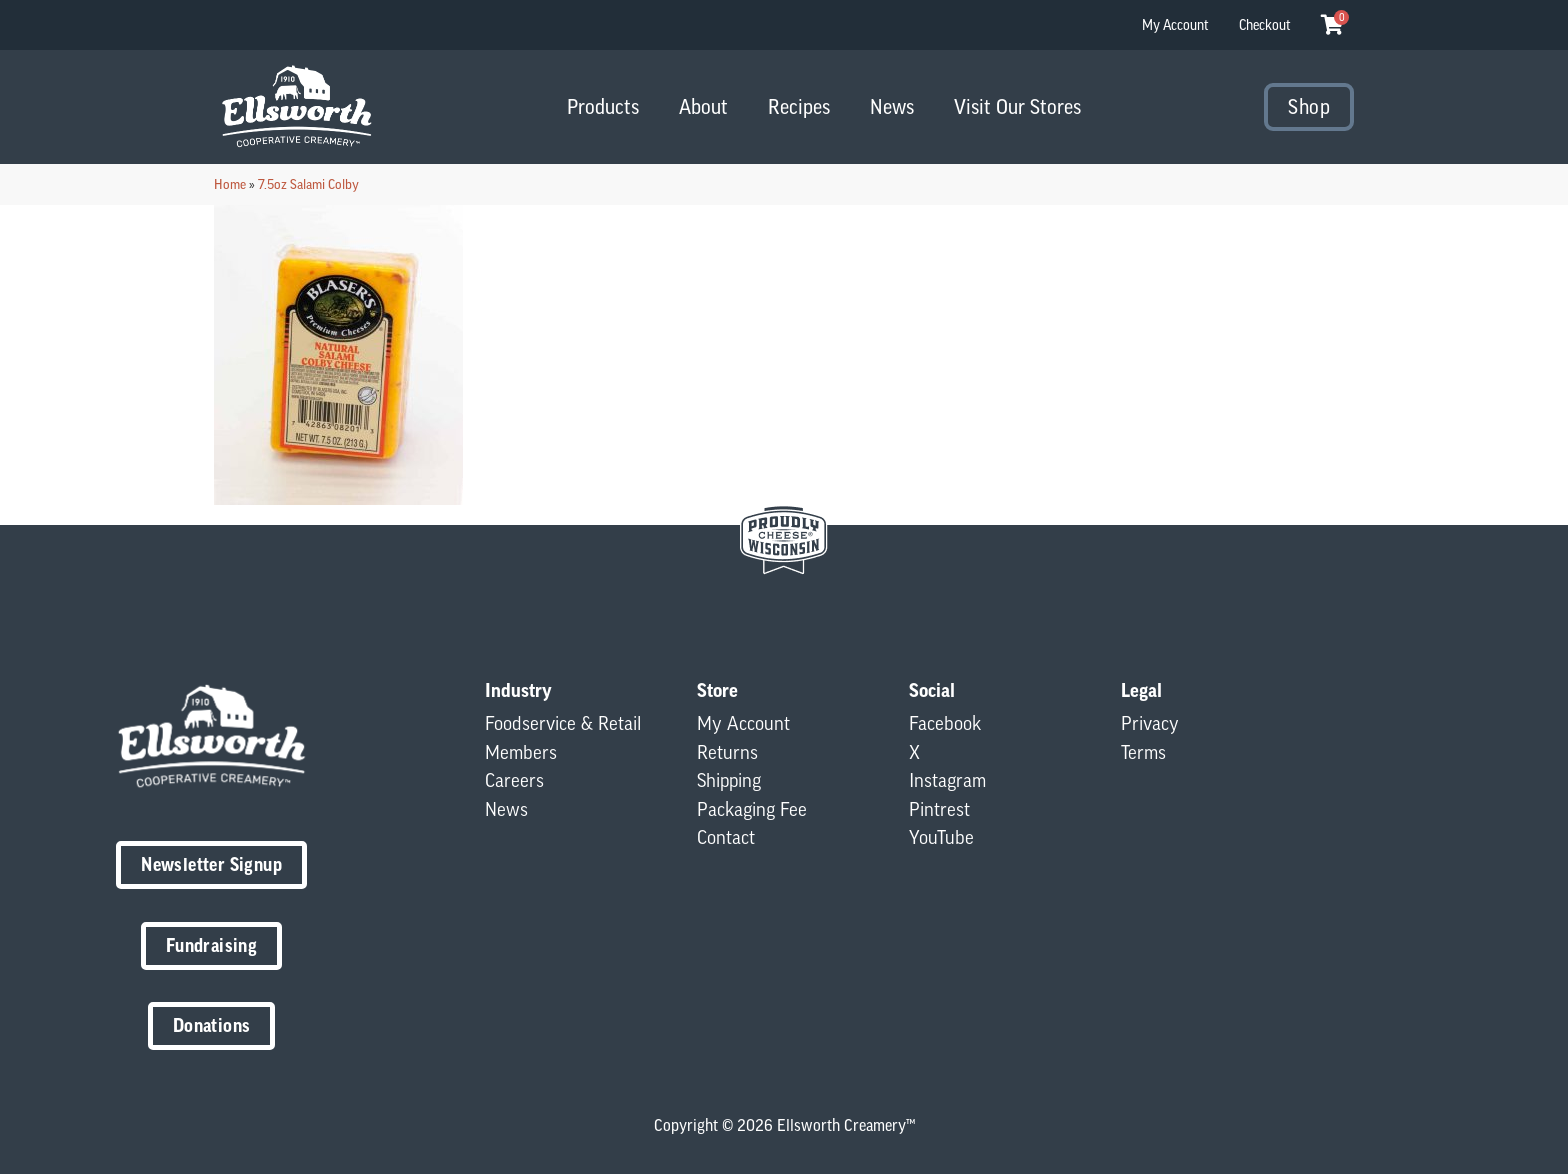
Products (603, 106)
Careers (514, 780)
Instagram (947, 780)
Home (230, 184)
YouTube (941, 837)
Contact (726, 837)
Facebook (945, 723)
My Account (1175, 25)
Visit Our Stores (1017, 106)
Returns (727, 752)
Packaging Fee (752, 809)
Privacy (1150, 723)
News (892, 106)
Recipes (799, 106)
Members (521, 752)
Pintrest (939, 809)
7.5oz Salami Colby (308, 184)
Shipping (729, 780)
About (703, 106)
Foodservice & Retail (563, 723)
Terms (1143, 752)
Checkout (1265, 25)
